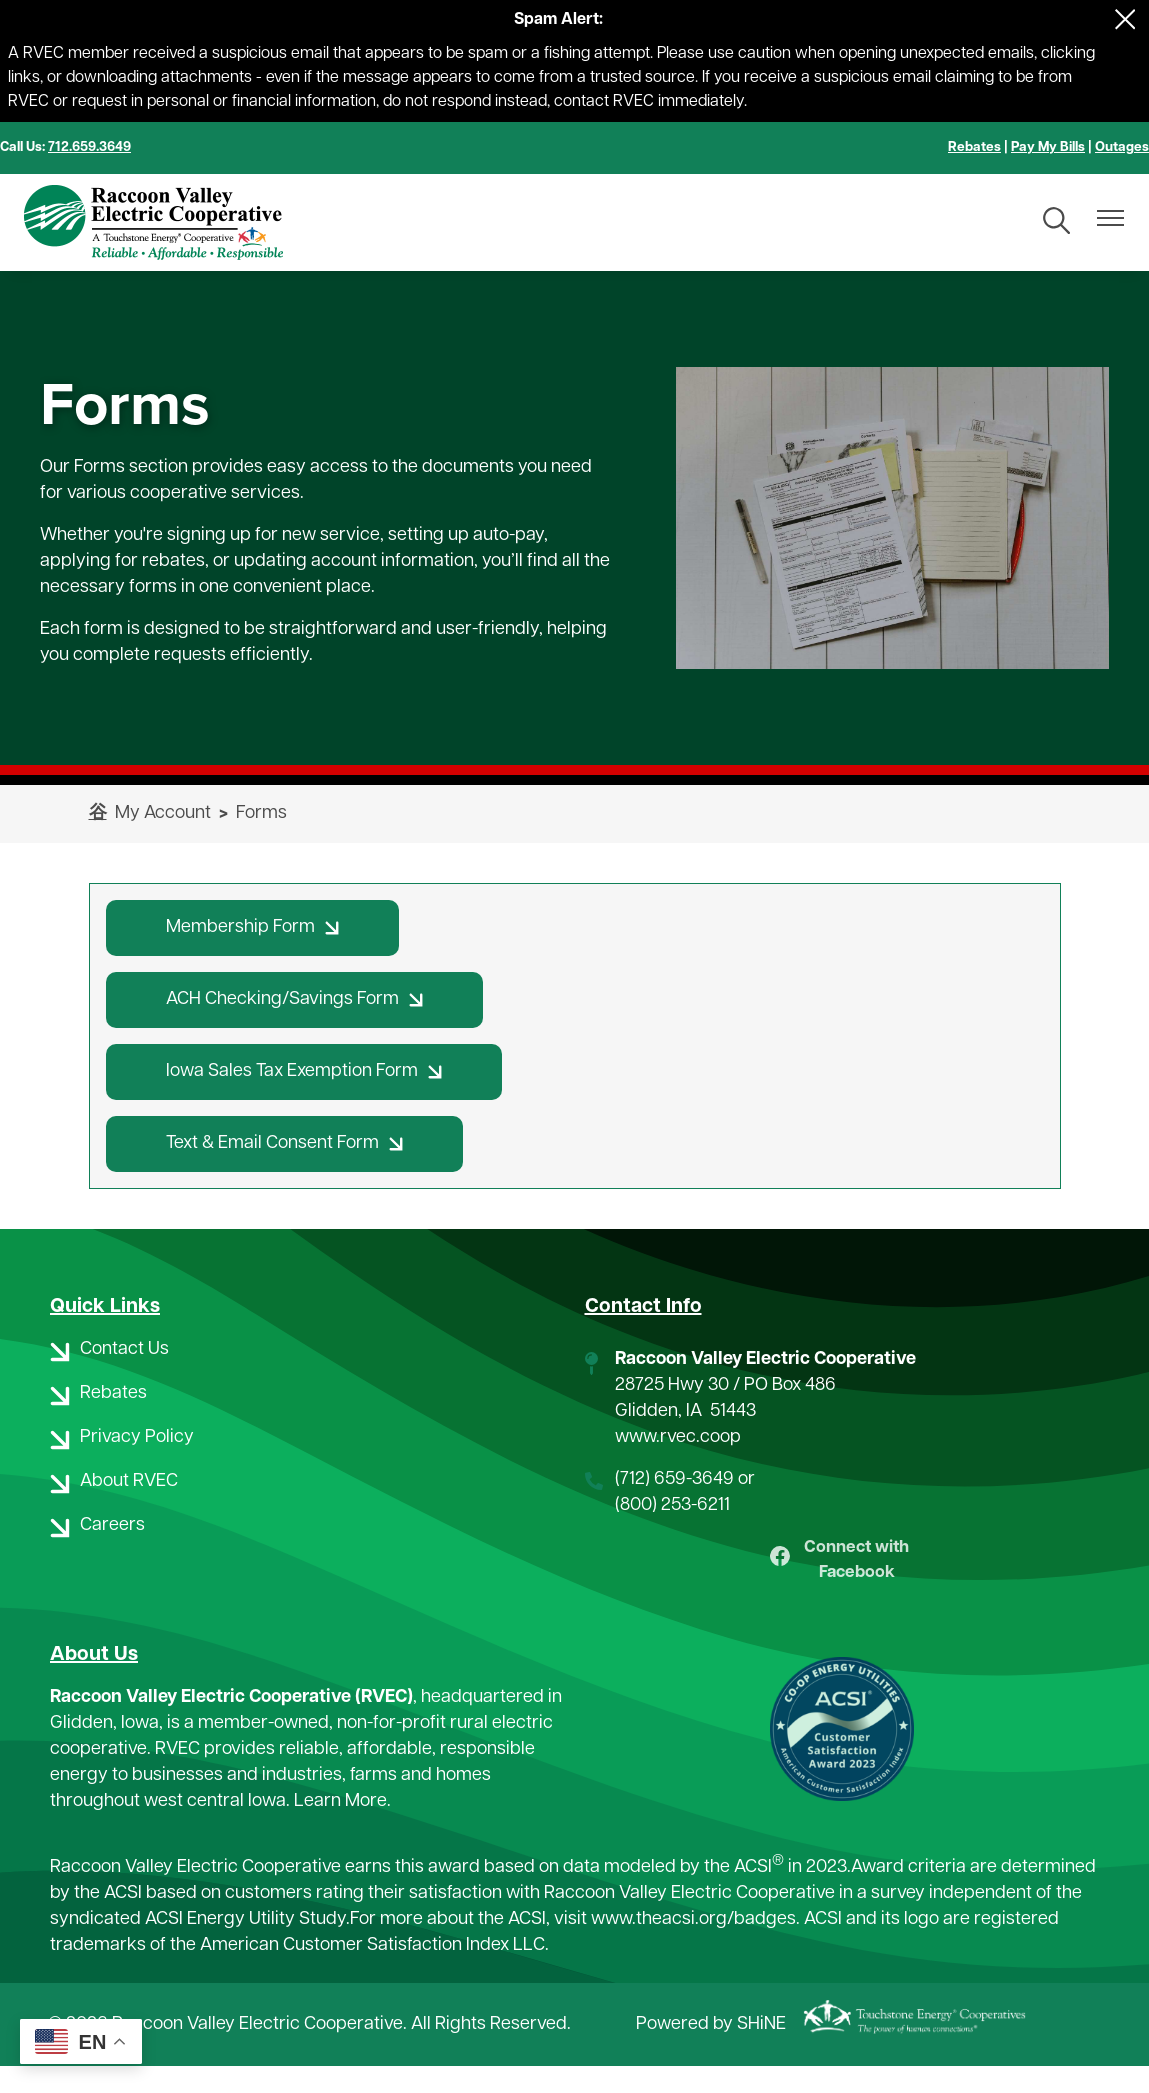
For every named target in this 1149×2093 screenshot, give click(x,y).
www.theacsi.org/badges (693, 1945)
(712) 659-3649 (674, 1479)
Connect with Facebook (839, 1573)
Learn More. (342, 1829)
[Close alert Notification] (1125, 19)
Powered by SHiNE (711, 2050)
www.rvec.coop (678, 1437)
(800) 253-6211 (672, 1505)
